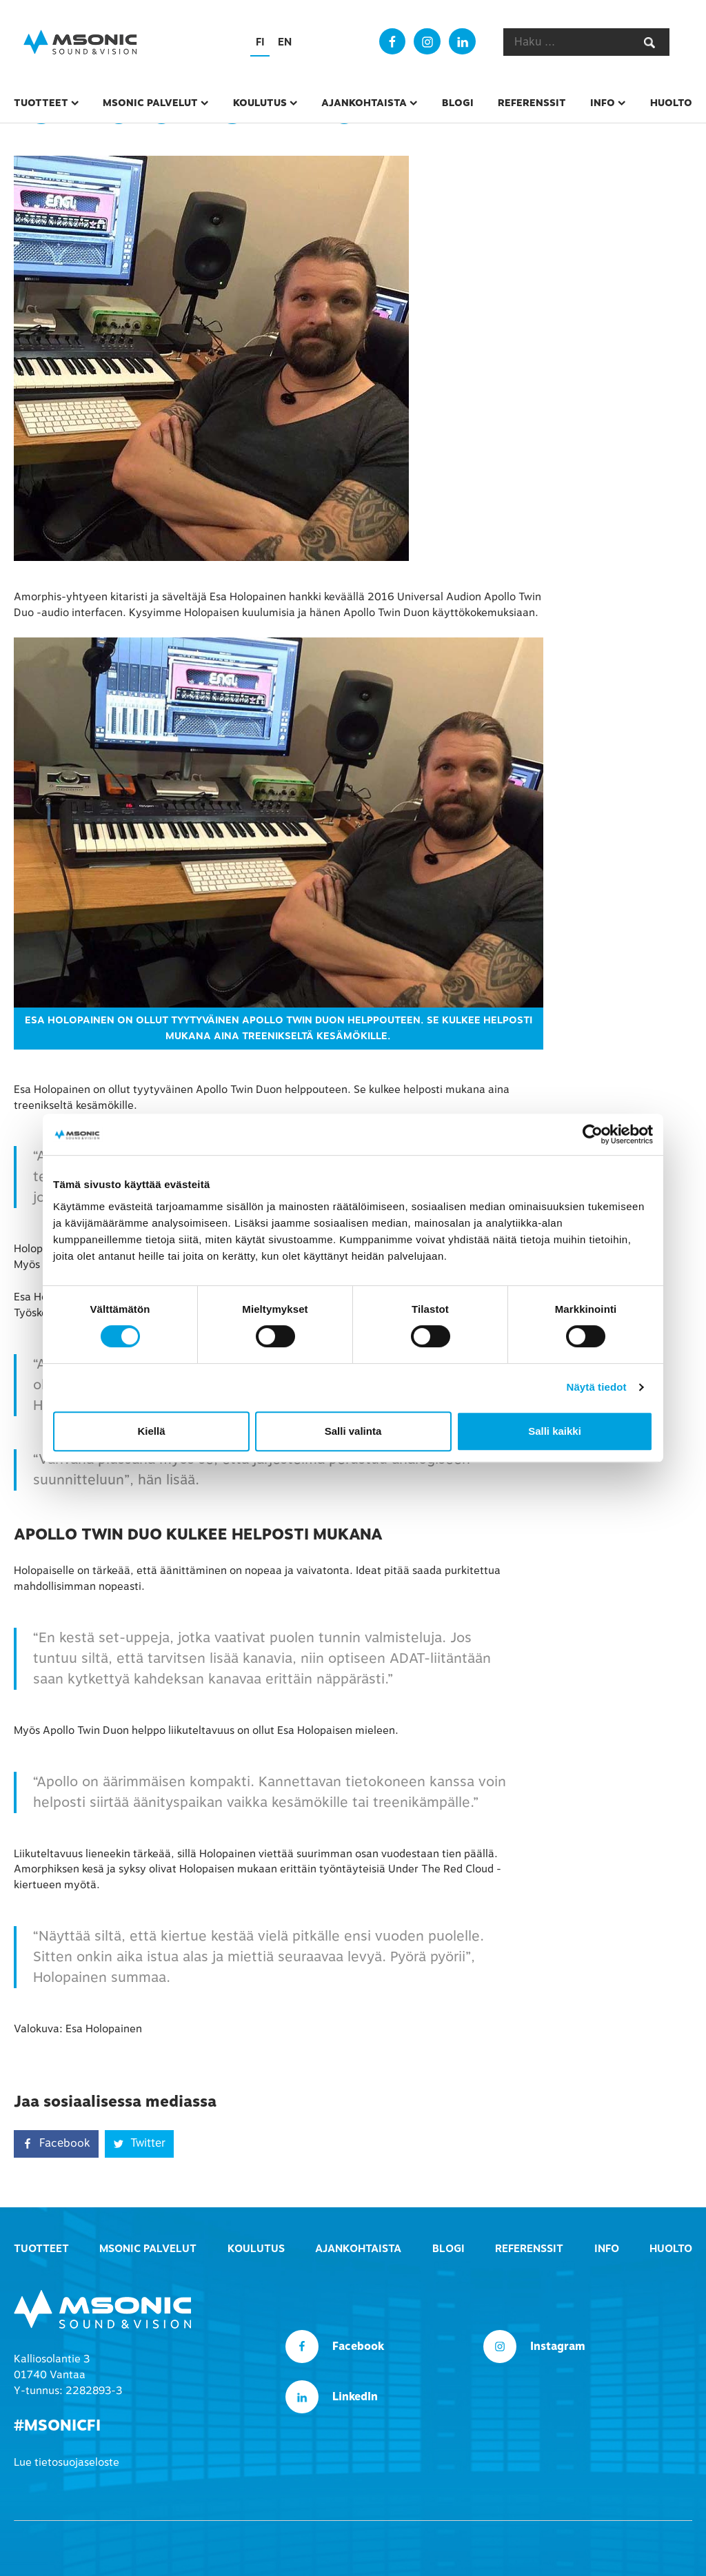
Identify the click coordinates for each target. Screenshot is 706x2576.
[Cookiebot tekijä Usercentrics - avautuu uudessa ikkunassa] (592, 1134)
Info (602, 102)
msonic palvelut (150, 102)
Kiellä (151, 1431)
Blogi (458, 102)
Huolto (671, 102)
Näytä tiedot (597, 1387)
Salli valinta (353, 1431)
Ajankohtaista (364, 102)
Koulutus (260, 102)
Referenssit (532, 102)
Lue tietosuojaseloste (66, 2462)
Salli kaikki (554, 1431)
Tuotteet (41, 102)
